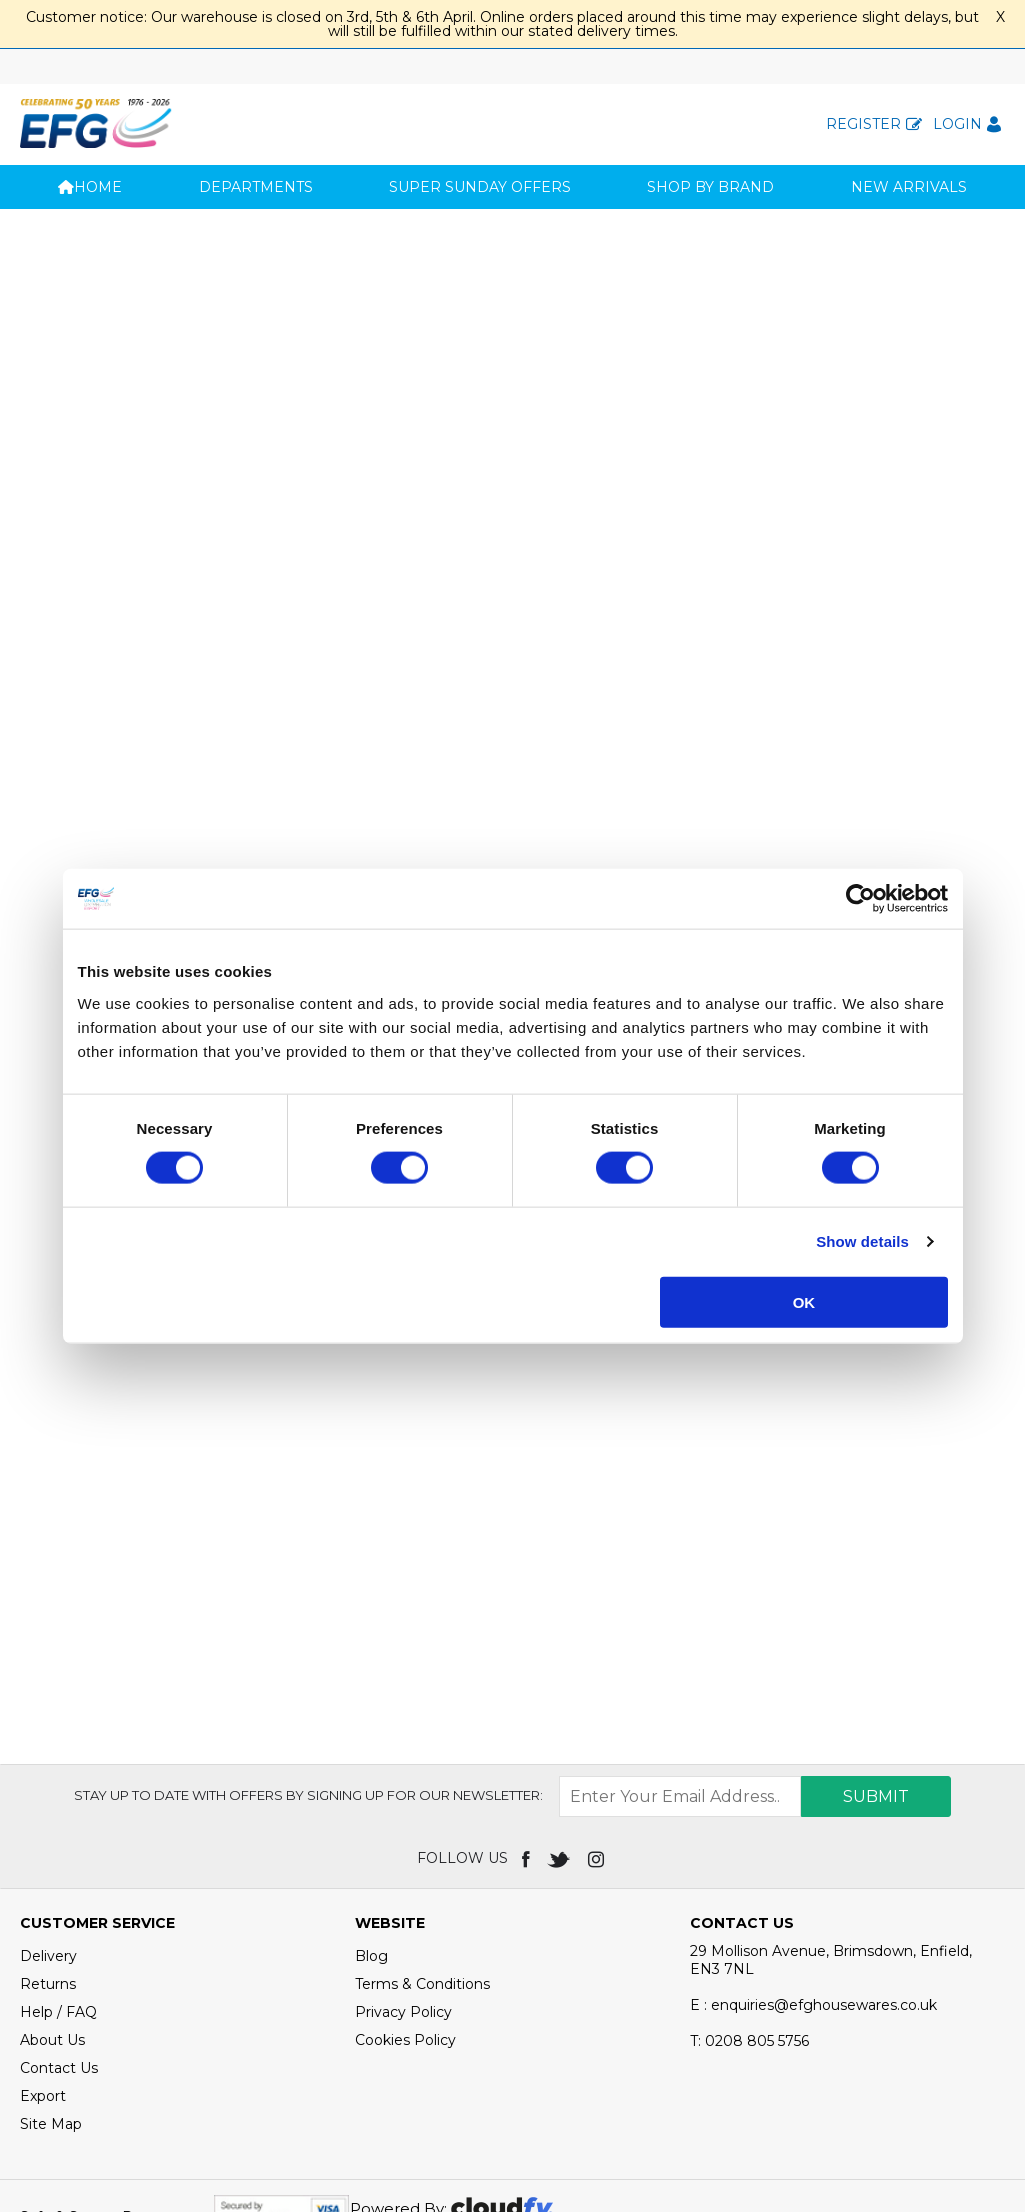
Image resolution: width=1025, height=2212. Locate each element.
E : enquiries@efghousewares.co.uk (813, 1912)
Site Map (51, 2031)
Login (957, 124)
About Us (52, 1947)
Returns (48, 1891)
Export (43, 2003)
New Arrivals (909, 187)
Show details (862, 1241)
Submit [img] (876, 1703)
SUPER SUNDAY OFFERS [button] (480, 187)
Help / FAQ (58, 1919)
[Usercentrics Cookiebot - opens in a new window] (860, 899)
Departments (256, 187)
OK (804, 1301)
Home (90, 187)
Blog (371, 1863)
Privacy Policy (403, 1919)
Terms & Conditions (422, 1891)
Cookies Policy (405, 1947)
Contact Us (59, 1975)
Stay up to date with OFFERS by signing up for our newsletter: (308, 1702)
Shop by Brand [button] (710, 187)
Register (863, 124)
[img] (527, 1765)
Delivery (48, 1863)
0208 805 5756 (749, 1948)
